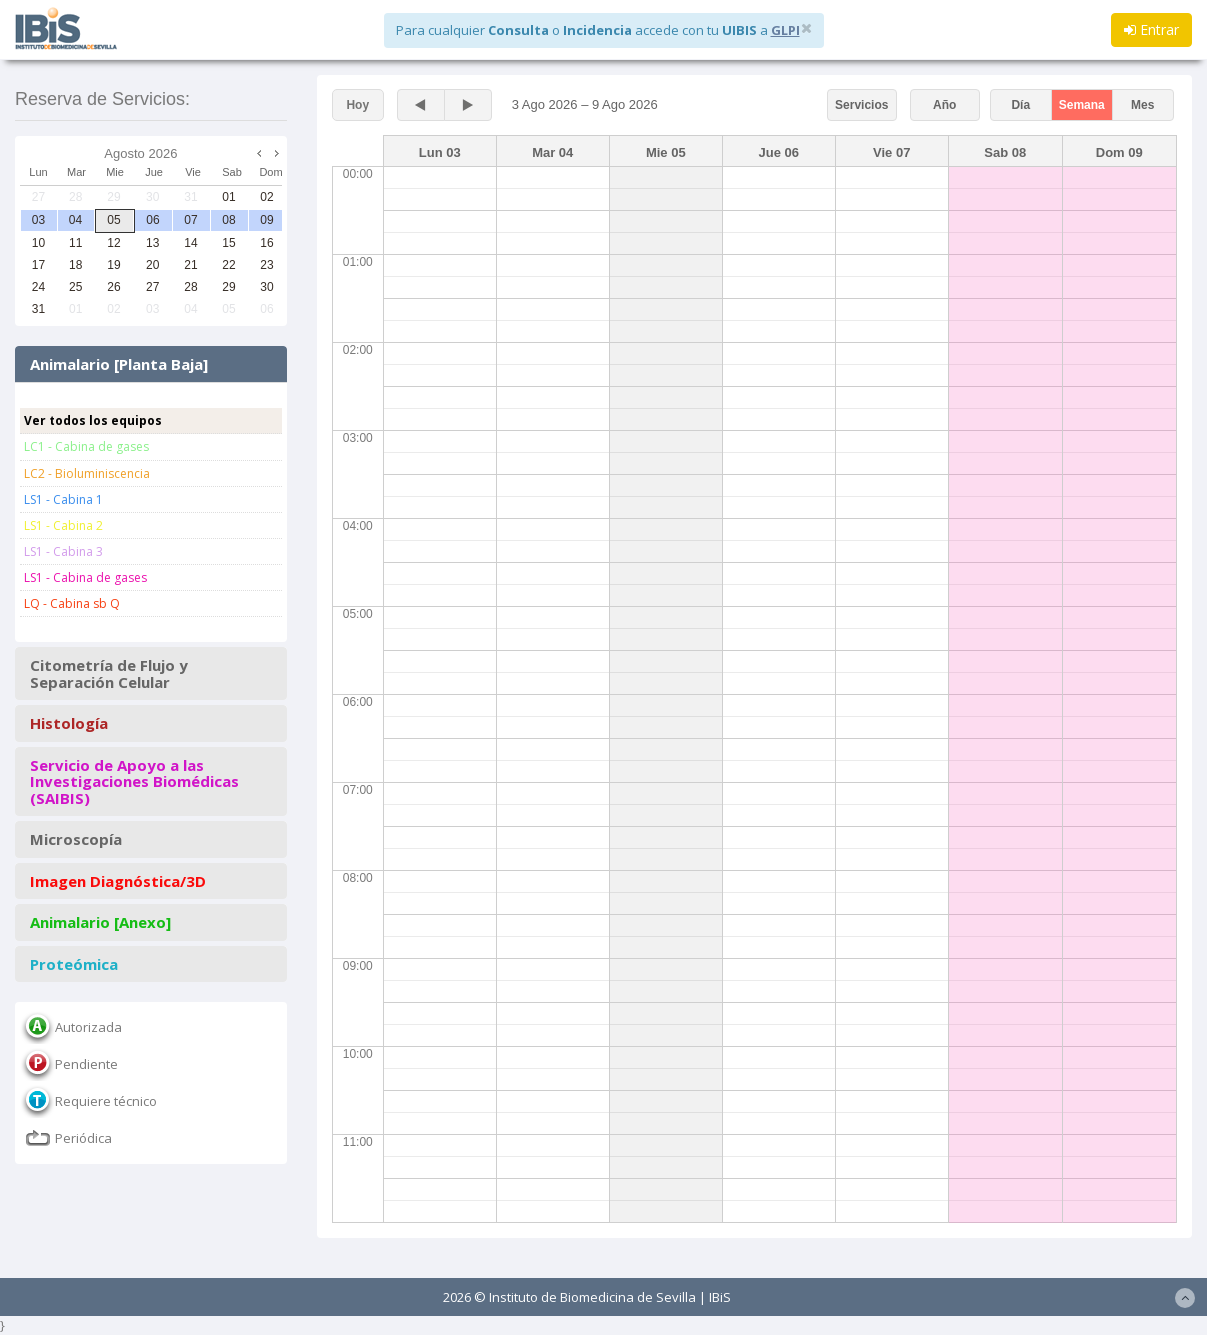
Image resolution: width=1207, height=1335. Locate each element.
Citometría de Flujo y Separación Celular (109, 673)
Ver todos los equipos (93, 420)
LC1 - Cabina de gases (86, 446)
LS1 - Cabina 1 (63, 499)
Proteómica (74, 964)
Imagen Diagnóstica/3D (118, 881)
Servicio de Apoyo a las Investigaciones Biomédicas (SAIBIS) (134, 782)
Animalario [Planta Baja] (119, 364)
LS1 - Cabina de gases (85, 577)
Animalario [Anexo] (100, 922)
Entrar (1151, 29)
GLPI (785, 30)
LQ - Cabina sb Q (72, 603)
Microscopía (76, 839)
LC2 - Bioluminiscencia (87, 473)
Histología (69, 723)
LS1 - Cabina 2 (63, 525)
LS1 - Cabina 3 (63, 551)
